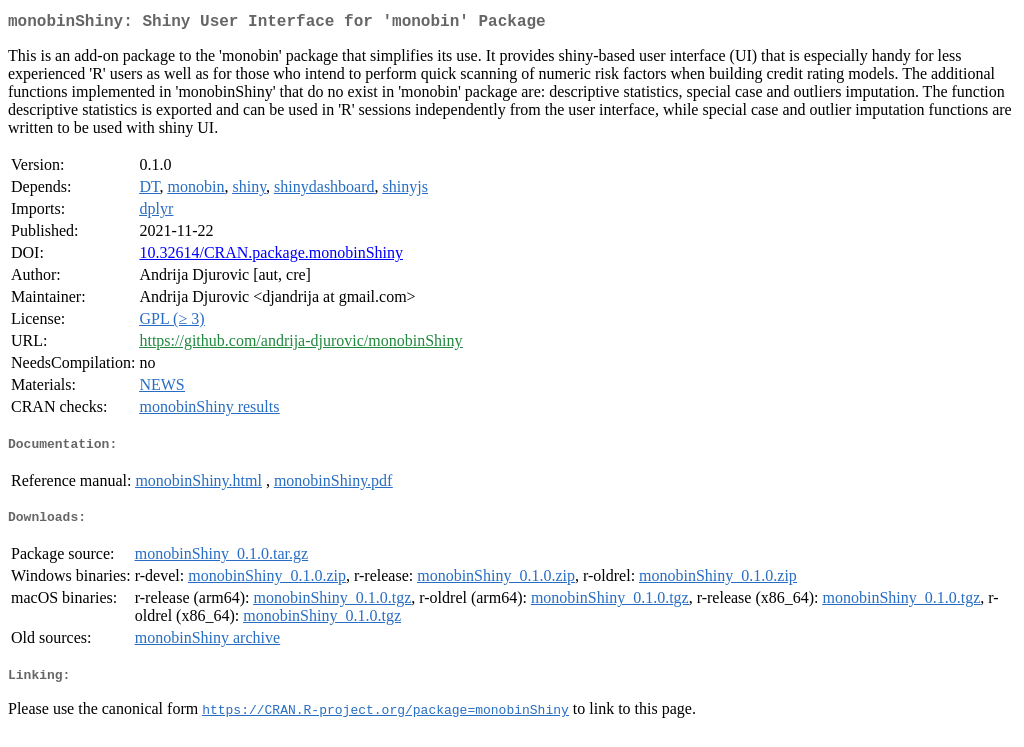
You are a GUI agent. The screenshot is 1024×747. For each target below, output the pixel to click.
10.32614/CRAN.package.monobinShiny (271, 256)
